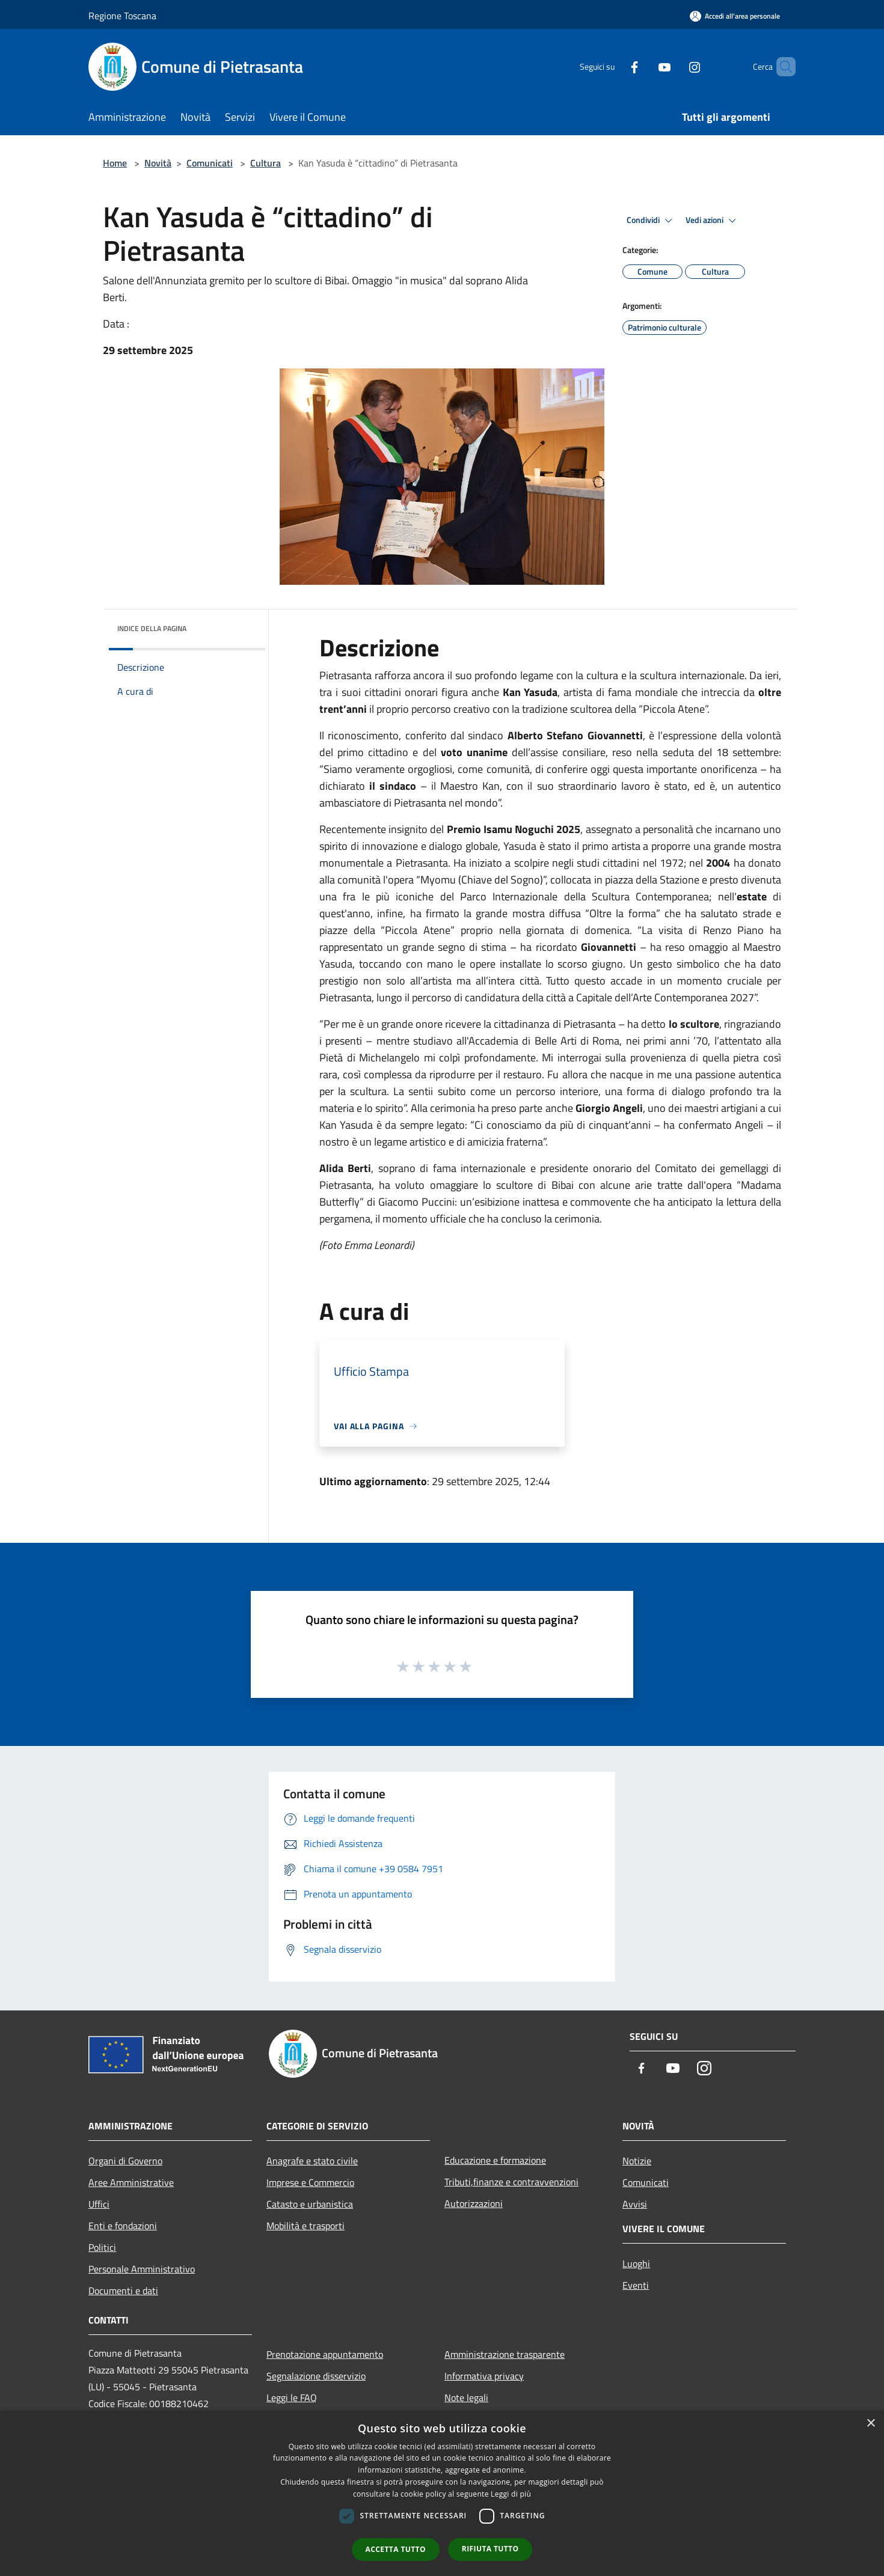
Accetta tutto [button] (396, 2549)
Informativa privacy (484, 2376)
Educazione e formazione (495, 2160)
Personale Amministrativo (141, 2269)
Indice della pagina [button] (151, 628)
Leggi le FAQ (291, 2397)
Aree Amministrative (131, 2182)
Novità (157, 163)
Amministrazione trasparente (504, 2354)
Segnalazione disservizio (316, 2376)
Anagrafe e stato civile (312, 2160)
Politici (102, 2247)
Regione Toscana (122, 15)
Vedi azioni (713, 220)
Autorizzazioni (473, 2203)
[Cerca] (781, 66)
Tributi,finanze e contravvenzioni (511, 2182)
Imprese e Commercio (310, 2182)
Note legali (466, 2397)
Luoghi (636, 2263)
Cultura (265, 163)
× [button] (870, 2423)
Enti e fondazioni (122, 2225)
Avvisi (634, 2204)
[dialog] (442, 2493)
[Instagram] (674, 66)
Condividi (651, 220)
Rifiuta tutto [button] (490, 2549)
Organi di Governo (125, 2160)
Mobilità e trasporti (305, 2225)
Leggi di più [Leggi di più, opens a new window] (511, 2494)
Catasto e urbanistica (309, 2204)
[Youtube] (644, 66)
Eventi (635, 2285)
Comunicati (209, 163)
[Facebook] (614, 66)
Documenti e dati (123, 2290)
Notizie (636, 2160)
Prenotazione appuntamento (324, 2354)
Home (115, 163)
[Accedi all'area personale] (735, 16)
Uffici (98, 2204)
